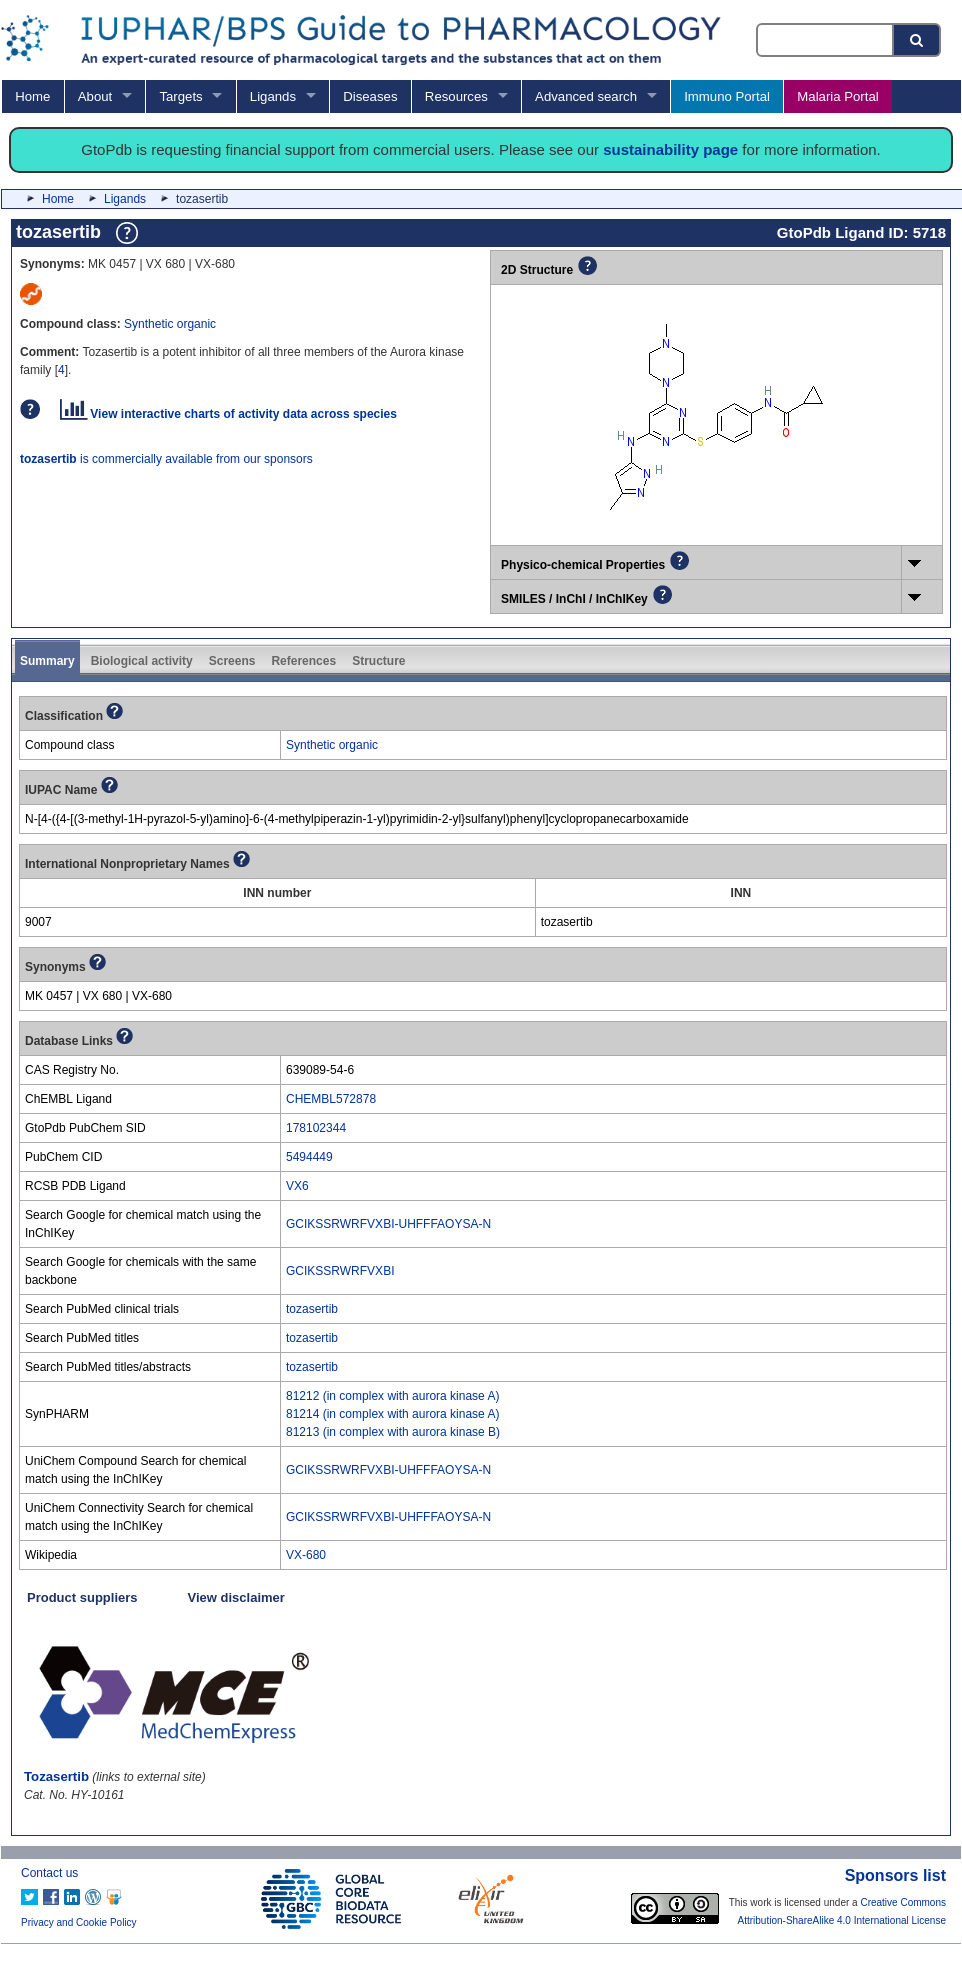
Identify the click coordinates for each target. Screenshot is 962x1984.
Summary (47, 661)
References (303, 661)
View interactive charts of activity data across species (228, 414)
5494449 (309, 1157)
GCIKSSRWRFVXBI (340, 1271)
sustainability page (670, 149)
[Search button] (918, 40)
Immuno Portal (727, 96)
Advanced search (586, 96)
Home (32, 96)
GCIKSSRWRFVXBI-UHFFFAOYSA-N (388, 1224)
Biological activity (142, 661)
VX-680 (306, 1555)
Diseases (370, 96)
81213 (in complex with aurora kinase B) (393, 1432)
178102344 (316, 1128)
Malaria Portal (837, 96)
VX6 (297, 1186)
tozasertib (312, 1309)
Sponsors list (895, 1875)
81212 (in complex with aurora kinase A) (392, 1396)
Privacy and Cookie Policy (79, 1922)
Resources (456, 96)
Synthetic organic (170, 324)
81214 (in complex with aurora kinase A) (392, 1414)
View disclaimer (236, 1597)
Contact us (49, 1873)
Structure (378, 661)
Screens (232, 661)
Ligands (273, 96)
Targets (180, 96)
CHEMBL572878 (331, 1099)
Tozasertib (56, 1776)
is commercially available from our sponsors (166, 459)
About (95, 96)
